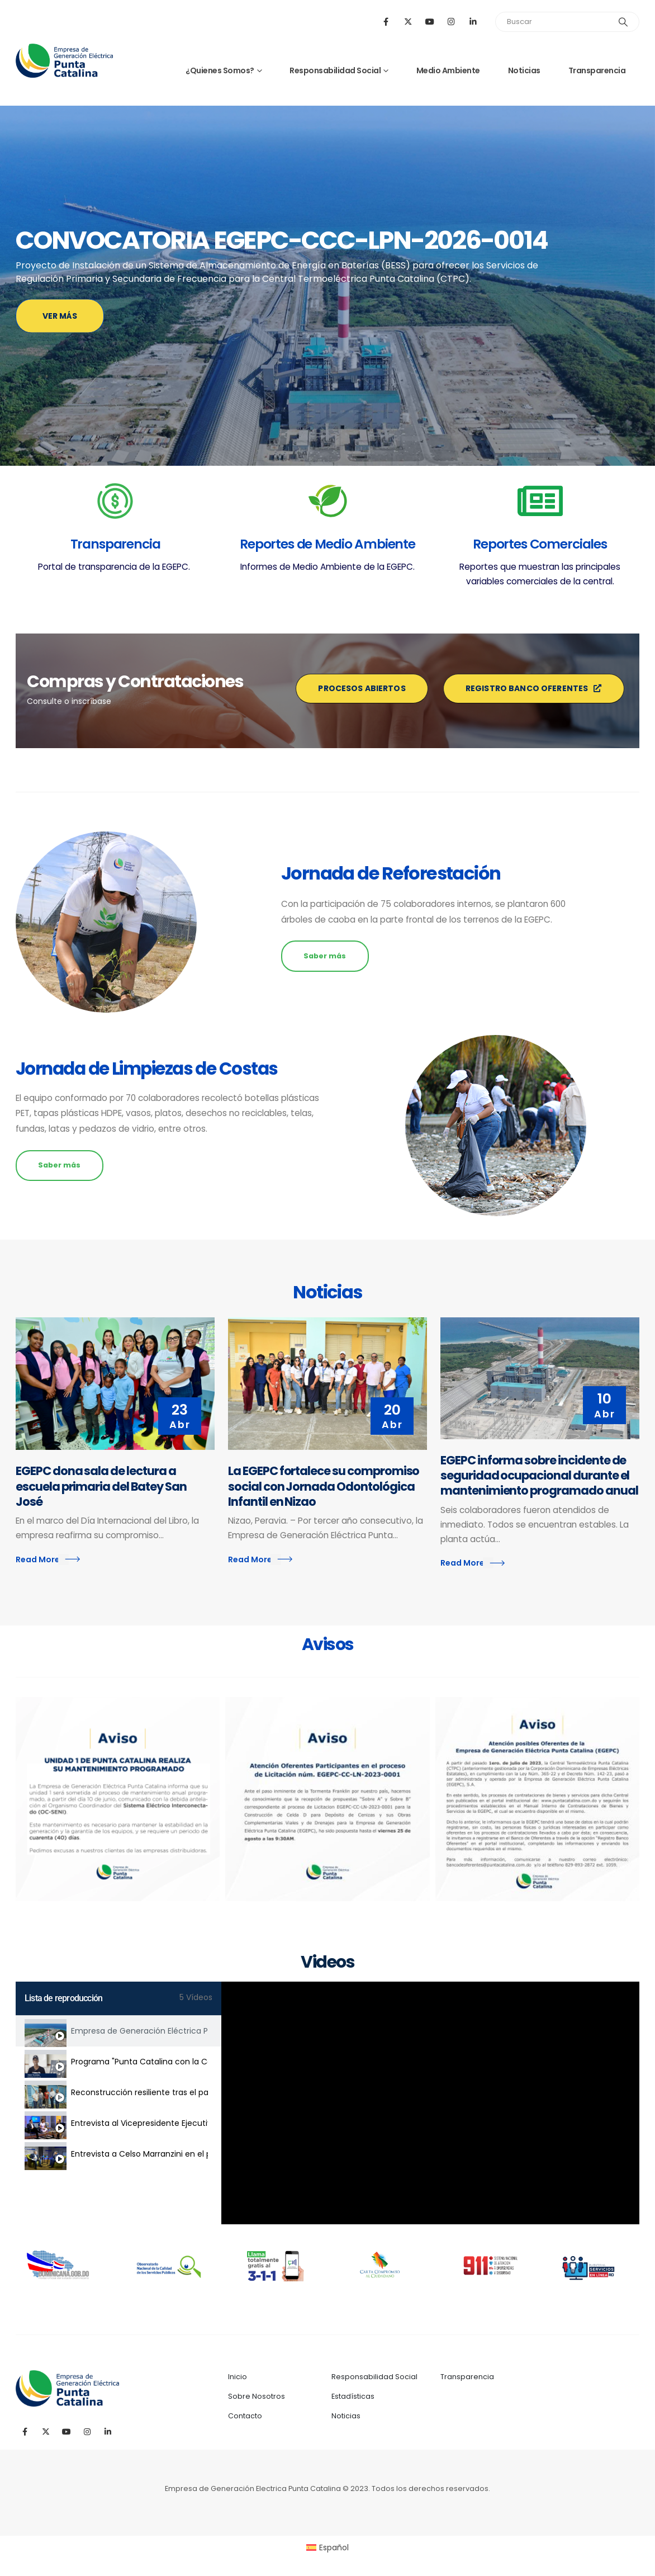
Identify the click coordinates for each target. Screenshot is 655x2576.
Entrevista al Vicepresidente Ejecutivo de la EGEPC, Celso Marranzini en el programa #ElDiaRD (139, 2123)
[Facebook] (386, 21)
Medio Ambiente (448, 70)
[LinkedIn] (473, 21)
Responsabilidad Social (335, 70)
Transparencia (597, 70)
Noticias (524, 70)
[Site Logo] (64, 61)
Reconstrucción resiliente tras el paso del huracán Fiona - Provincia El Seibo (139, 2092)
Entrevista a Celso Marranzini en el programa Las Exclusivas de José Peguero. (139, 2153)
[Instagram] (451, 21)
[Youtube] (429, 21)
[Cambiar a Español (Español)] (328, 2547)
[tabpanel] (430, 2103)
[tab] (118, 2031)
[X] (407, 21)
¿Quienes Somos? (220, 70)
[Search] (623, 21)
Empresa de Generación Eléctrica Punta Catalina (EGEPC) (139, 2030)
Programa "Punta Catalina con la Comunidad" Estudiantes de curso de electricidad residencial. (139, 2061)
